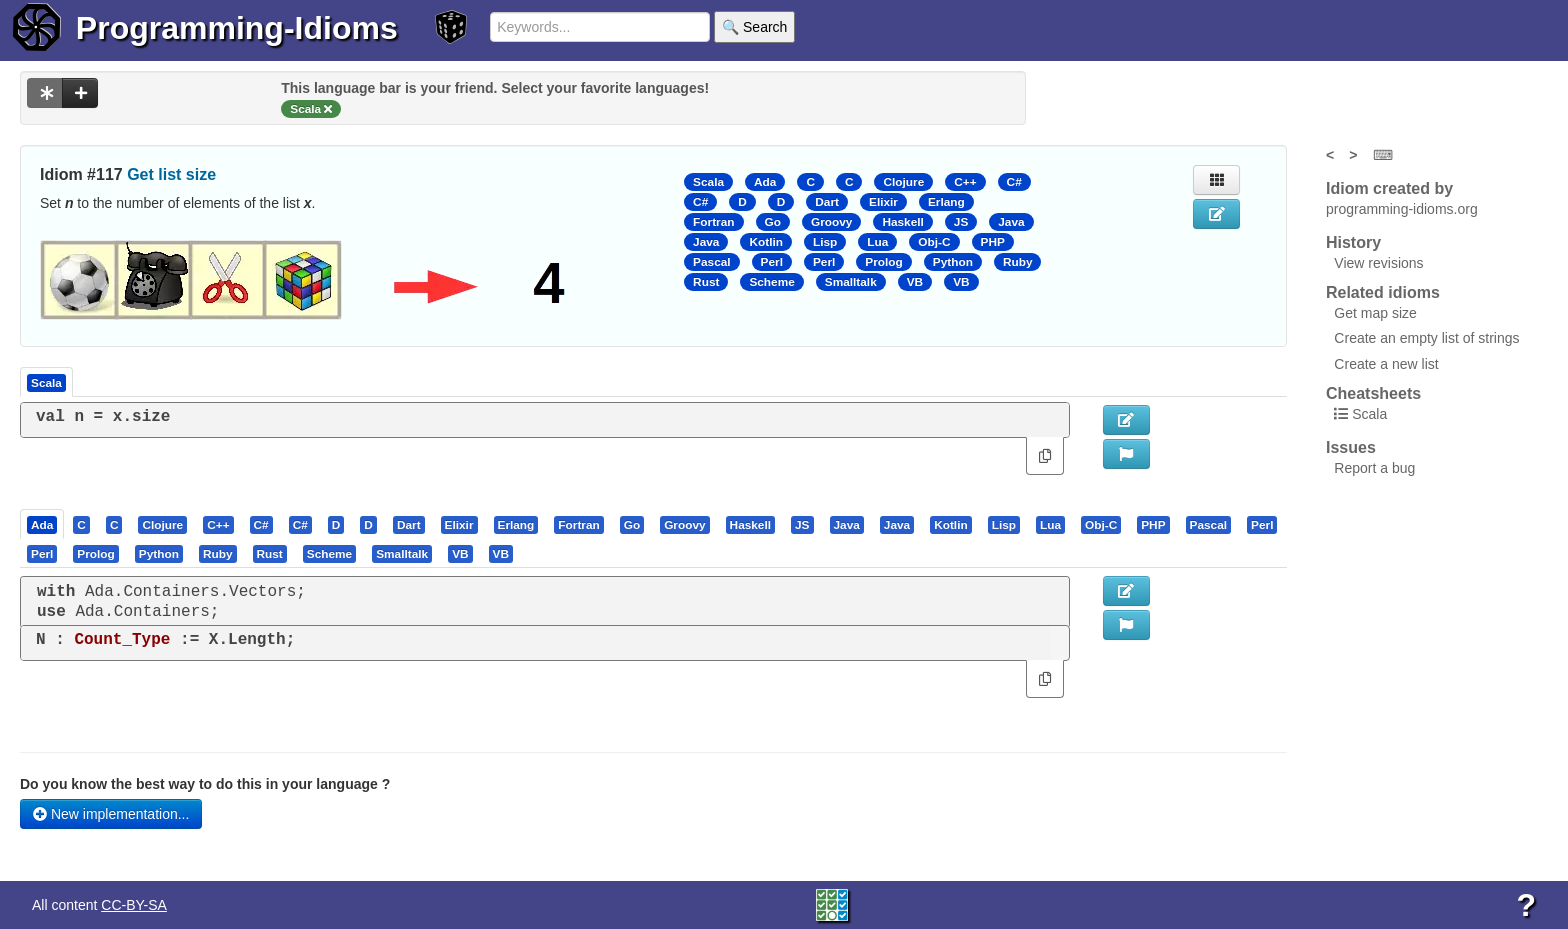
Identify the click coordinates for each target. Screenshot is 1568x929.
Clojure (903, 182)
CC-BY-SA (134, 905)
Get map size (1375, 313)
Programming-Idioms (237, 28)
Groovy (831, 222)
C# (1014, 182)
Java (1011, 222)
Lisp (825, 242)
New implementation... (111, 814)
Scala (708, 182)
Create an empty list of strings (1426, 338)
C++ (965, 182)
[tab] (43, 524)
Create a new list (1386, 364)
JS (961, 222)
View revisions (1378, 263)
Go (773, 222)
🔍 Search (754, 27)
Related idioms (1383, 292)
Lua (877, 242)
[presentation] (42, 524)
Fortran (713, 222)
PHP (993, 242)
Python (953, 262)
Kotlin (766, 242)
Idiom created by (1389, 188)
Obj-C (934, 242)
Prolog (883, 262)
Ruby (1018, 262)
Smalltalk (851, 282)
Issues (1351, 447)
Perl (772, 262)
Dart (827, 202)
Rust (706, 282)
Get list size (171, 174)
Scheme (771, 282)
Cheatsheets (1373, 393)
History (1353, 242)
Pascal (712, 262)
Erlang (946, 202)
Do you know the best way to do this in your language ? (205, 784)
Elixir (883, 202)
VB (915, 282)
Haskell (902, 222)
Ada (765, 182)
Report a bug (1374, 468)
